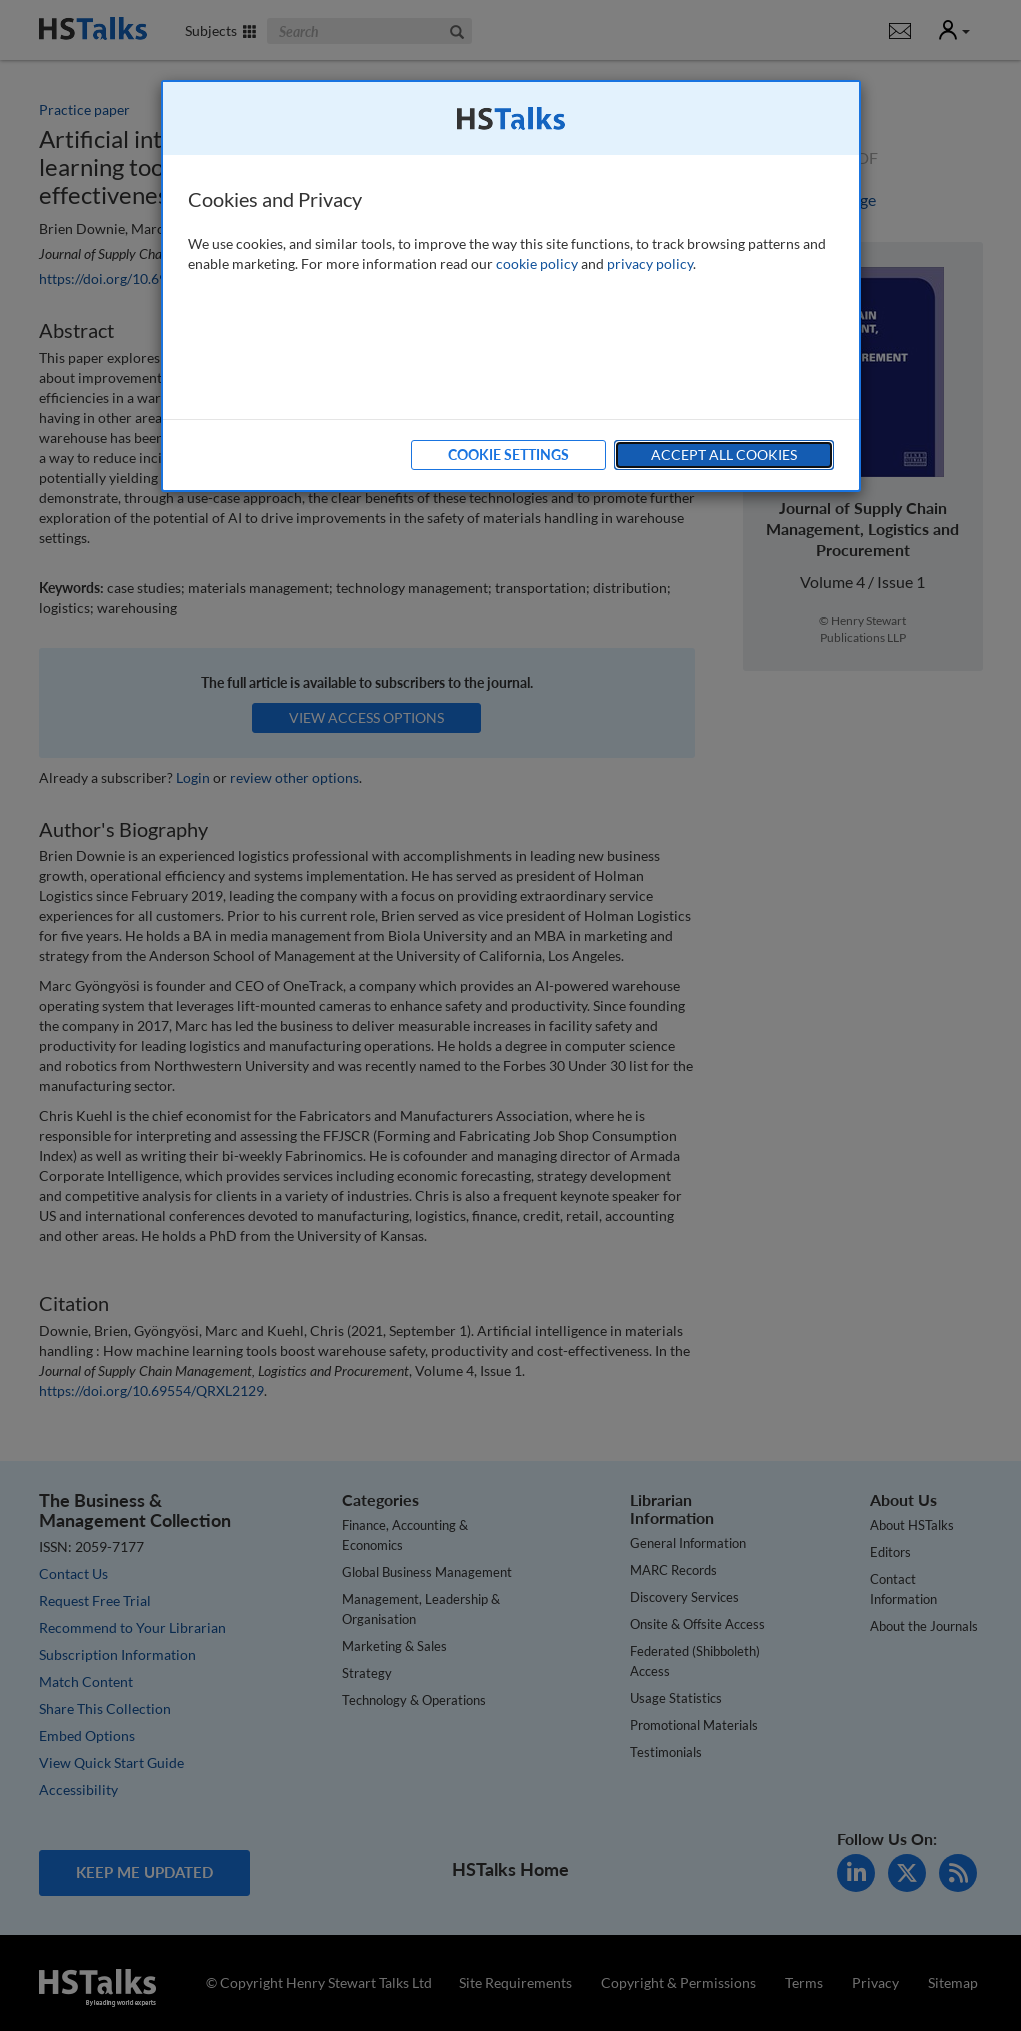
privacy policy (650, 263)
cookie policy (537, 263)
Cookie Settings (508, 454)
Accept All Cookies (724, 454)
